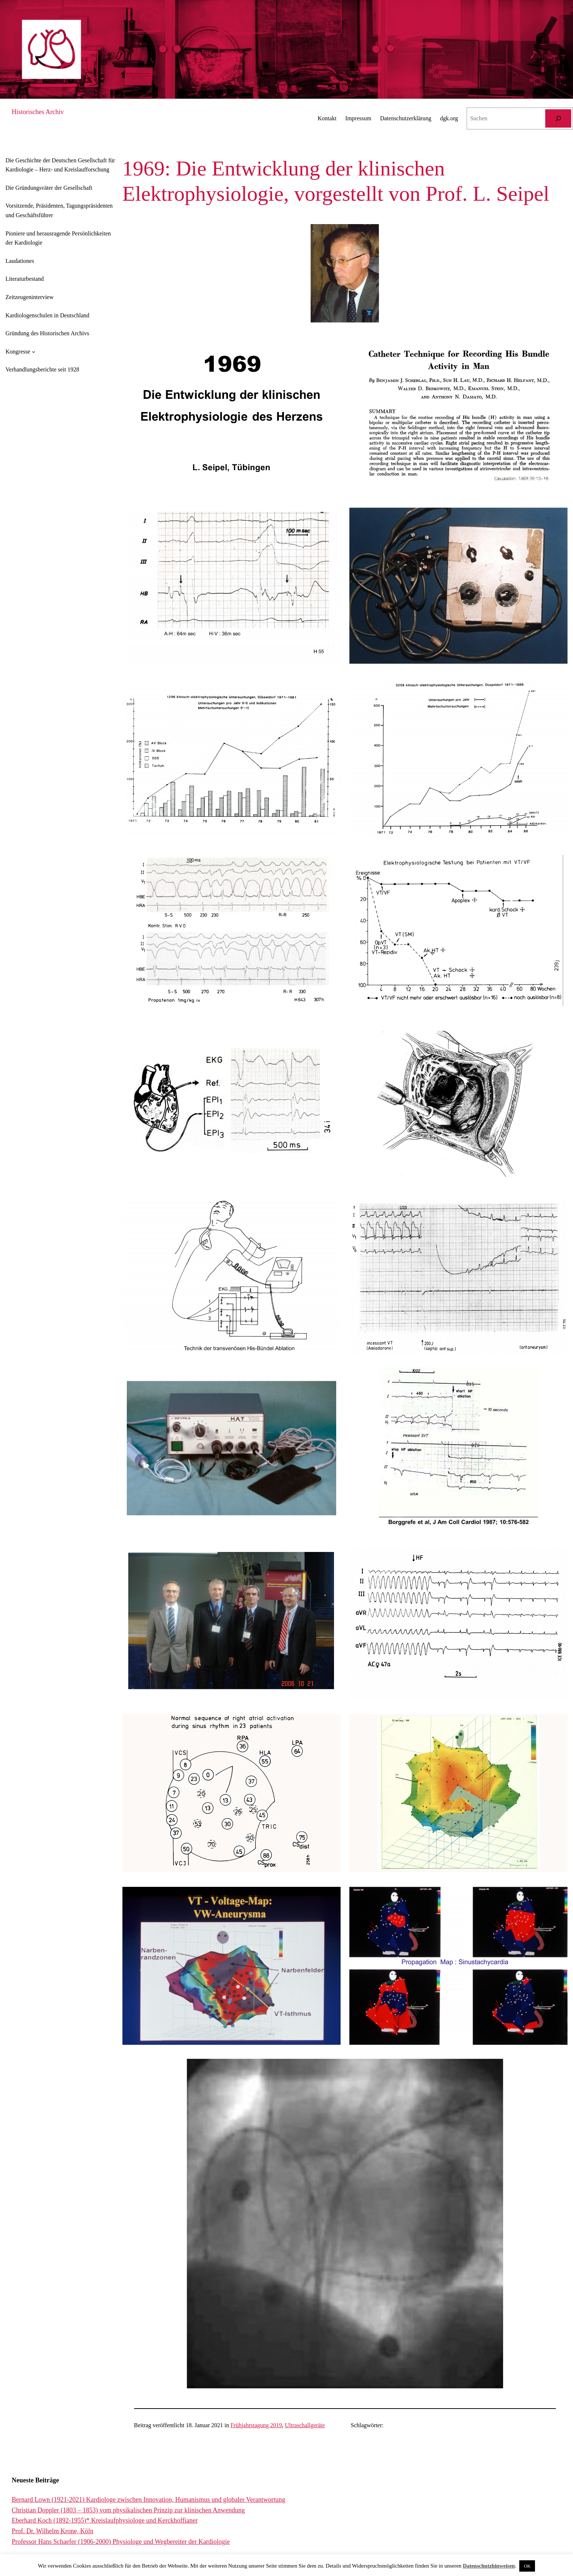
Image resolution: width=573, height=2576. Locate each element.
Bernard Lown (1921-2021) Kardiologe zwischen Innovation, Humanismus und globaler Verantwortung (148, 2499)
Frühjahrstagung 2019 (256, 2425)
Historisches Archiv (38, 112)
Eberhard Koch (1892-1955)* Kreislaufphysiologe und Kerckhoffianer (105, 2520)
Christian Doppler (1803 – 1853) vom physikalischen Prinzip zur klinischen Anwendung (128, 2510)
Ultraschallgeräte (305, 2425)
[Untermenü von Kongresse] (33, 352)
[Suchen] (558, 118)
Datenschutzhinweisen (489, 2566)
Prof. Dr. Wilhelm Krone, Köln (52, 2531)
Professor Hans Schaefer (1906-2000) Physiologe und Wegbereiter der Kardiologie (121, 2541)
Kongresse (17, 351)
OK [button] (527, 2566)
